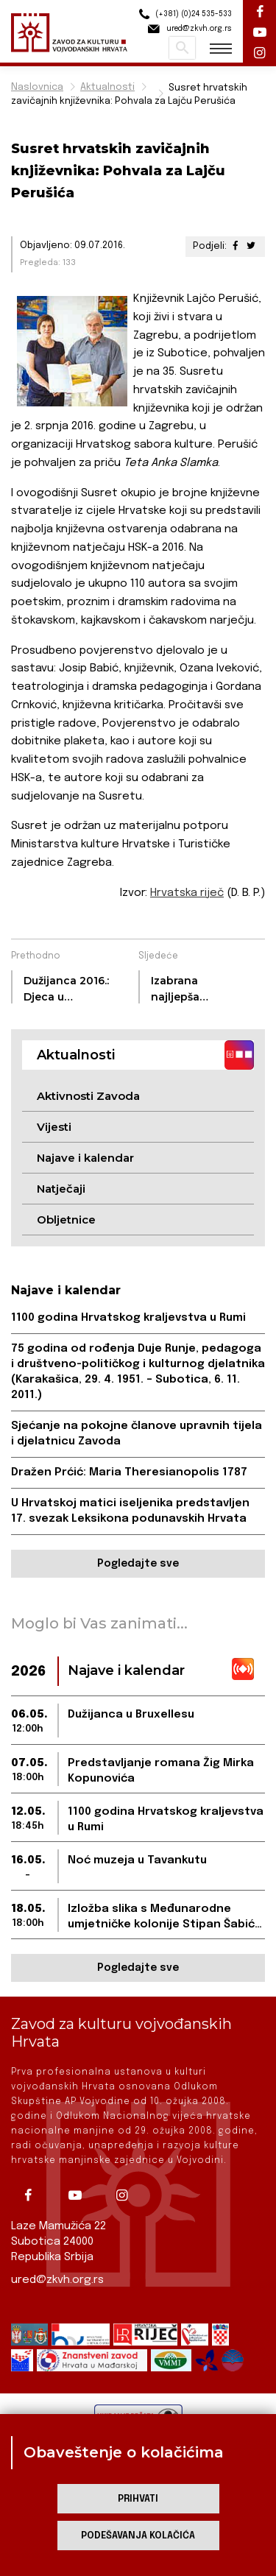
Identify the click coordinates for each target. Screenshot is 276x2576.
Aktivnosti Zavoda (88, 1096)
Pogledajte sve (138, 1564)
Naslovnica (37, 87)
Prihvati (138, 2499)
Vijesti (54, 1127)
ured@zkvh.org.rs (57, 2280)
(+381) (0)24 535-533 (183, 14)
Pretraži (182, 47)
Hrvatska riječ (187, 893)
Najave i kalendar (85, 1158)
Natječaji (61, 1189)
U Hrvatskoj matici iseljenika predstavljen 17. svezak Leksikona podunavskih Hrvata (130, 1511)
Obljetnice (66, 1220)
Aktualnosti (107, 87)
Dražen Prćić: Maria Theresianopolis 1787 (129, 1472)
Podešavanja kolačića (138, 2536)
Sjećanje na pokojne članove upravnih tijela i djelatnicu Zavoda (136, 1433)
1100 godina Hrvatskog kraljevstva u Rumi (128, 1318)
